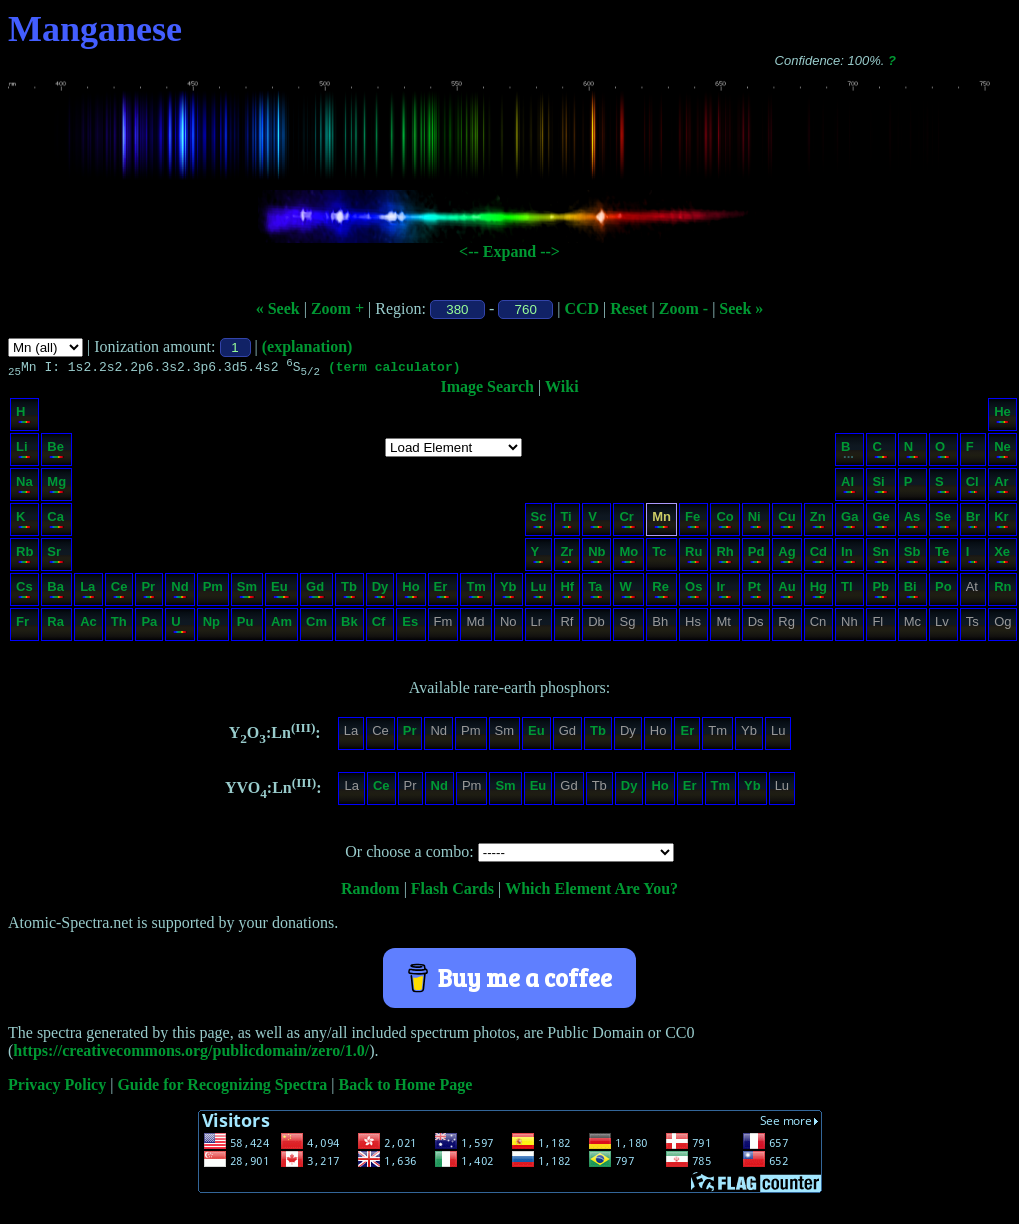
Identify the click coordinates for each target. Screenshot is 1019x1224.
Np (212, 626)
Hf (567, 591)
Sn (880, 556)
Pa (149, 626)
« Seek (278, 308)
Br (973, 521)
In (848, 556)
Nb (596, 556)
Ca (55, 521)
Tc (660, 556)
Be (55, 451)
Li (23, 451)
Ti (566, 521)
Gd (315, 591)
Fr (23, 626)
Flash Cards (452, 891)
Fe (692, 521)
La (87, 591)
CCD (581, 308)
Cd (818, 556)
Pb (880, 591)
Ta (595, 591)
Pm (213, 591)
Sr (55, 556)
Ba (55, 591)
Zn (818, 521)
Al (848, 486)
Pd (756, 556)
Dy (380, 591)
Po (943, 591)
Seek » (741, 308)
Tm (476, 591)
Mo (628, 556)
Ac (88, 626)
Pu (246, 626)
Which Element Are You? (591, 891)
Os (693, 591)
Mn (661, 521)
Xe (1002, 556)
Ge (880, 521)
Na (24, 486)
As (912, 521)
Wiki (562, 389)
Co (724, 521)
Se (943, 521)
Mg (56, 486)
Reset (628, 308)
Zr (566, 556)
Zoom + (337, 308)
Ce (119, 591)
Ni (755, 521)
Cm (316, 626)
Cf (379, 626)
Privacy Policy (57, 1087)
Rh (724, 556)
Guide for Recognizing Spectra (222, 1087)
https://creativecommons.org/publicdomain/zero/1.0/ (191, 1053)
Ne (1002, 451)
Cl (972, 486)
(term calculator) (394, 369)
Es (410, 626)
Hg (818, 591)
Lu (539, 591)
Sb (912, 556)
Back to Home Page (406, 1087)
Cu (786, 521)
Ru (693, 556)
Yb (508, 591)
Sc (539, 521)
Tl (848, 591)
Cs (24, 591)
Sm (247, 591)
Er (442, 591)
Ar (1001, 486)
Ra (55, 626)
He (1002, 416)
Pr (148, 591)
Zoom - (683, 308)
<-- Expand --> (509, 251)
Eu (280, 591)
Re (660, 591)
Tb (349, 591)
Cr (627, 521)
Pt (755, 591)
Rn (1002, 591)
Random (370, 891)
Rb (24, 556)
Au (786, 591)
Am (281, 626)
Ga (849, 521)
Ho (410, 591)
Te (942, 556)
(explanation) (307, 346)
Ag (786, 556)
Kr (1001, 521)
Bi (911, 591)
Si (879, 486)
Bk (349, 626)
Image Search (486, 389)
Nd (179, 591)
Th (119, 626)
